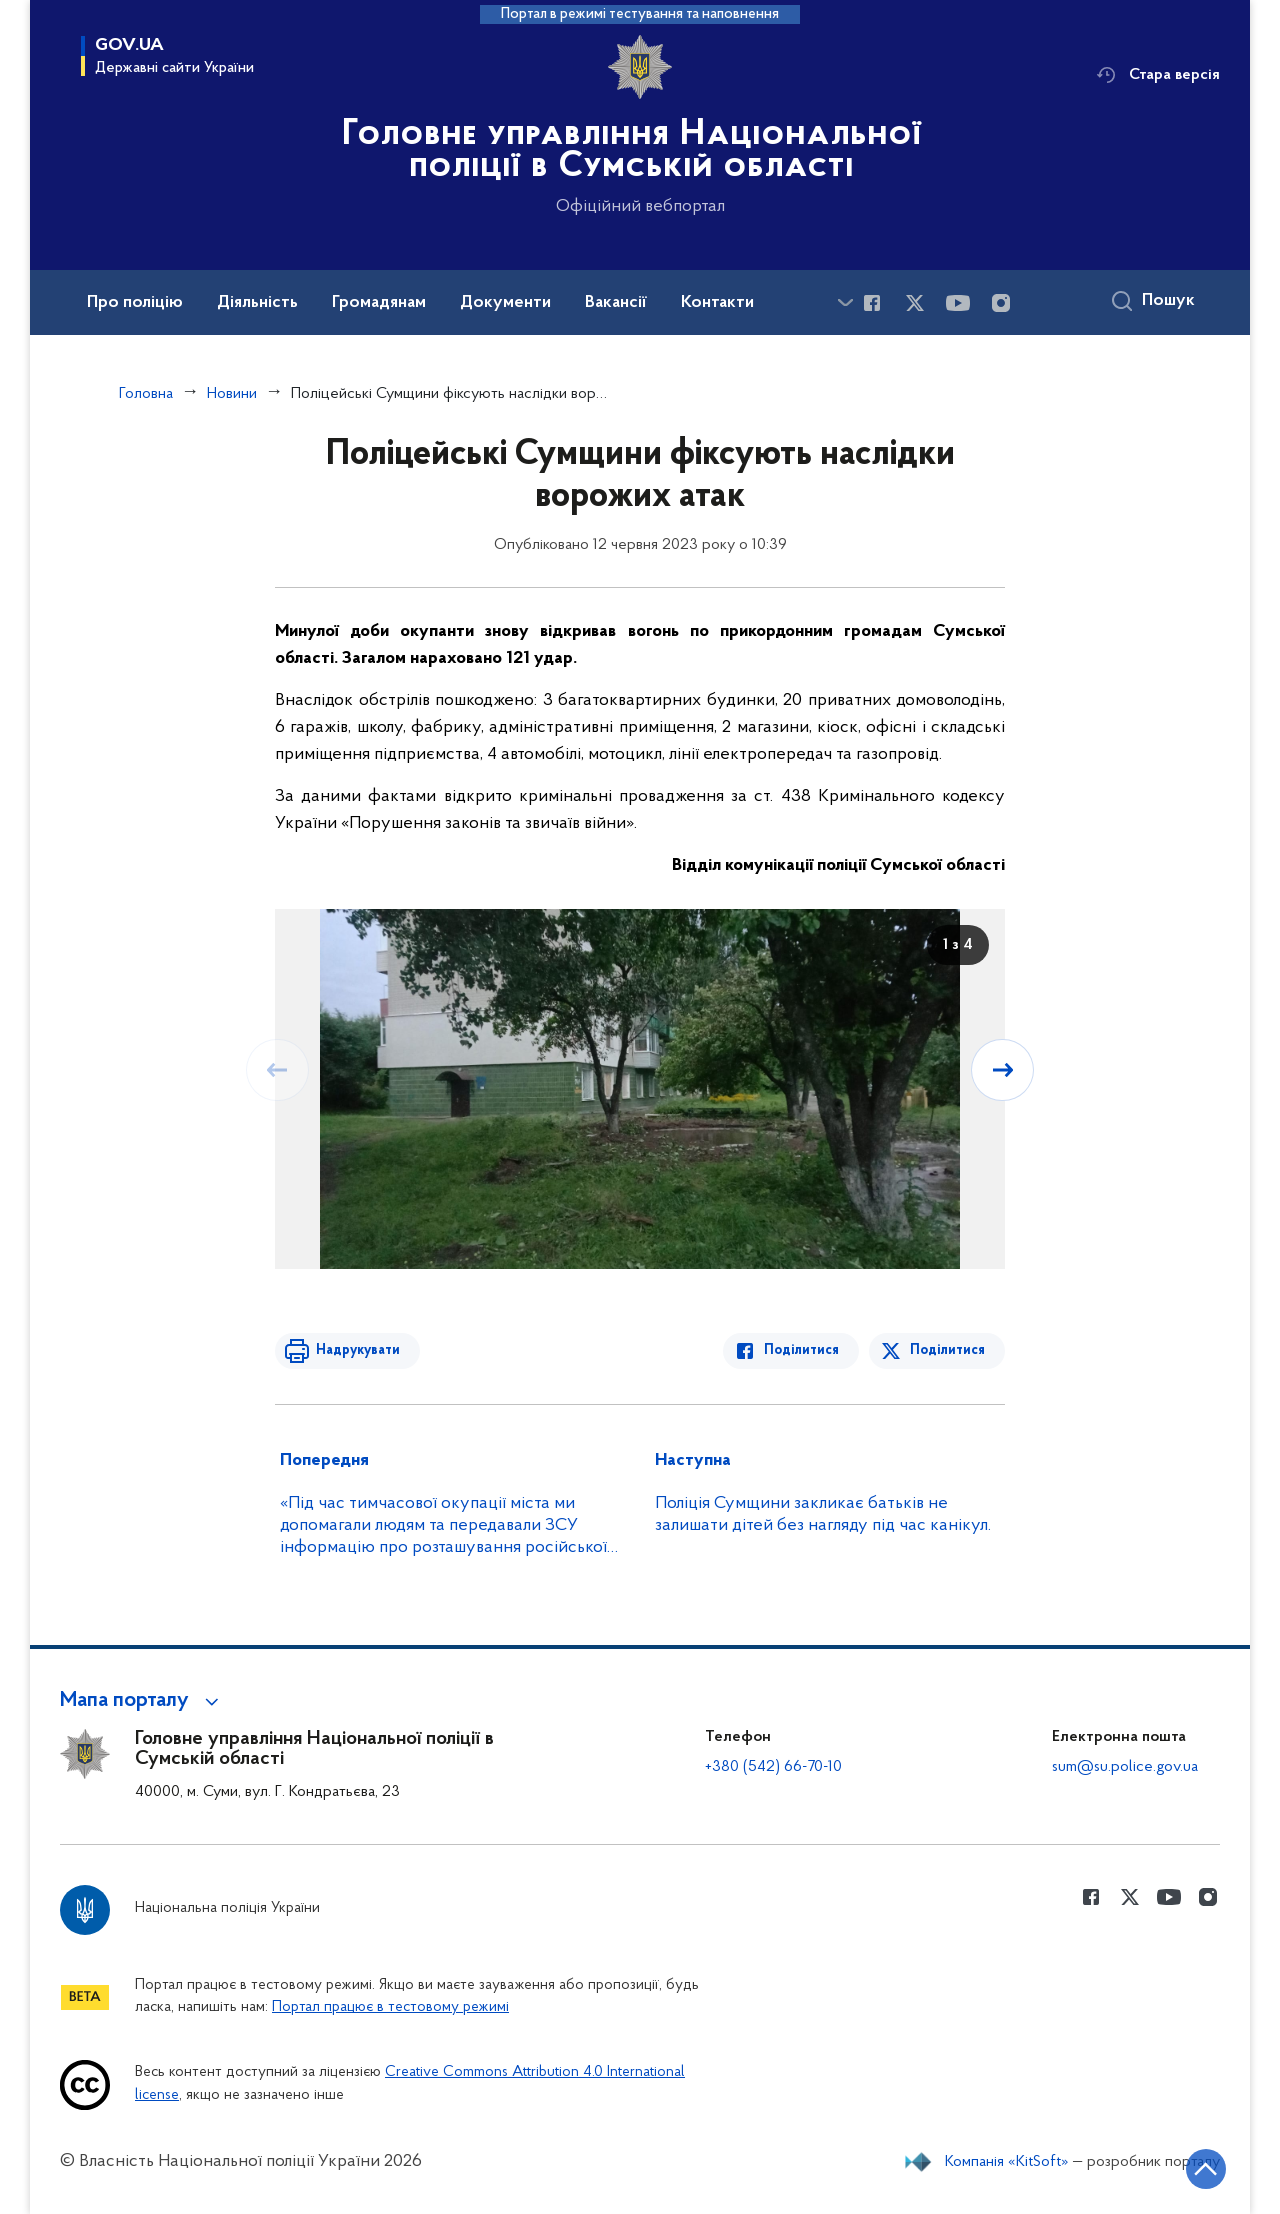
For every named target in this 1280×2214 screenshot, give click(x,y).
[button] (142, 1701)
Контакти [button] (717, 303)
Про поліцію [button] (135, 303)
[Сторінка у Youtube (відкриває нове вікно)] (958, 303)
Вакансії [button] (616, 303)
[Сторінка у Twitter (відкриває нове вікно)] (915, 303)
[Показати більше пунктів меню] (845, 302)
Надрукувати (357, 1350)
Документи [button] (505, 303)
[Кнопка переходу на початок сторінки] (1205, 2169)
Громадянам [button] (379, 303)
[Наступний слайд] (1003, 1070)
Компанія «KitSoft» (1007, 2162)
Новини (232, 394)
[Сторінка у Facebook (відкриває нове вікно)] (872, 303)
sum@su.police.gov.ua (1125, 1767)
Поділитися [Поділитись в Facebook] (802, 1350)
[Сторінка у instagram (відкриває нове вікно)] (1001, 303)
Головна (146, 394)
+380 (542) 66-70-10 (773, 1767)
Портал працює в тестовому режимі (390, 2007)
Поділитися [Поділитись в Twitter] (947, 1350)
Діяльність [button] (257, 303)
